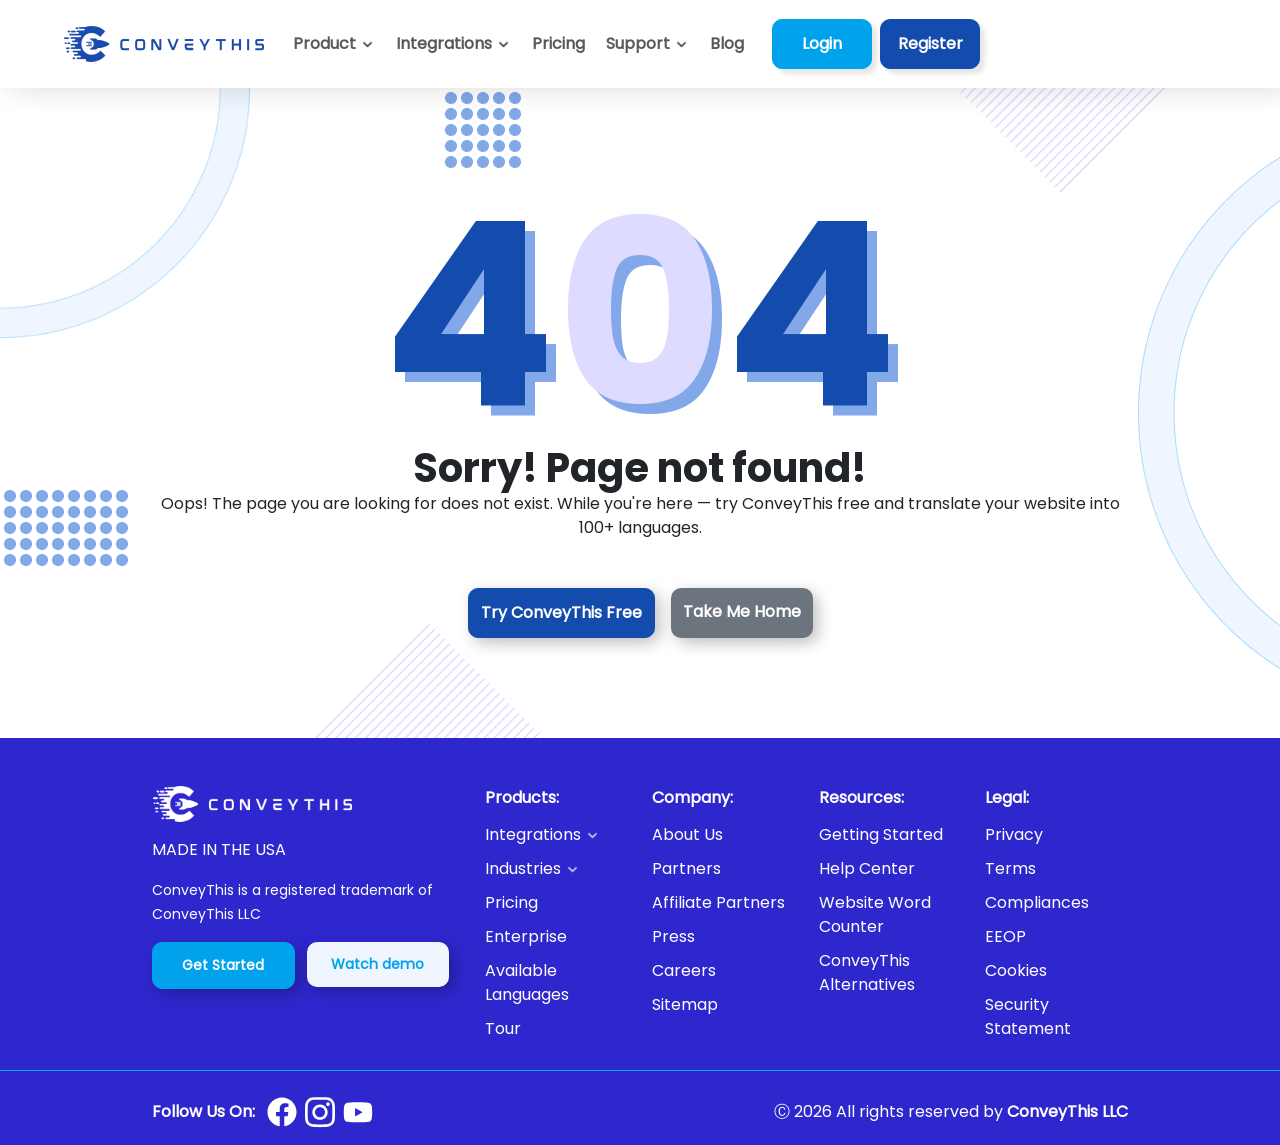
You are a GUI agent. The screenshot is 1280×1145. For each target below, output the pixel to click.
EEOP (1005, 936)
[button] (647, 44)
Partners (686, 868)
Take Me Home (742, 611)
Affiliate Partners (718, 902)
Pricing (511, 902)
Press (673, 936)
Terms (1010, 868)
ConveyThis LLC (1067, 1111)
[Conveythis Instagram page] (320, 1112)
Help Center (867, 868)
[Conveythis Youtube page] (358, 1112)
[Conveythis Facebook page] (282, 1112)
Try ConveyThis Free (561, 612)
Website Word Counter (875, 914)
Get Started (223, 965)
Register (930, 43)
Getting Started (881, 834)
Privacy (1014, 834)
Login (822, 43)
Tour (503, 1028)
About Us (687, 834)
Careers (684, 970)
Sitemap (685, 1004)
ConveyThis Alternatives (867, 972)
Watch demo (377, 964)
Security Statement (1028, 1016)
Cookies (1016, 970)
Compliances (1037, 902)
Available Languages (527, 982)
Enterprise (526, 936)
